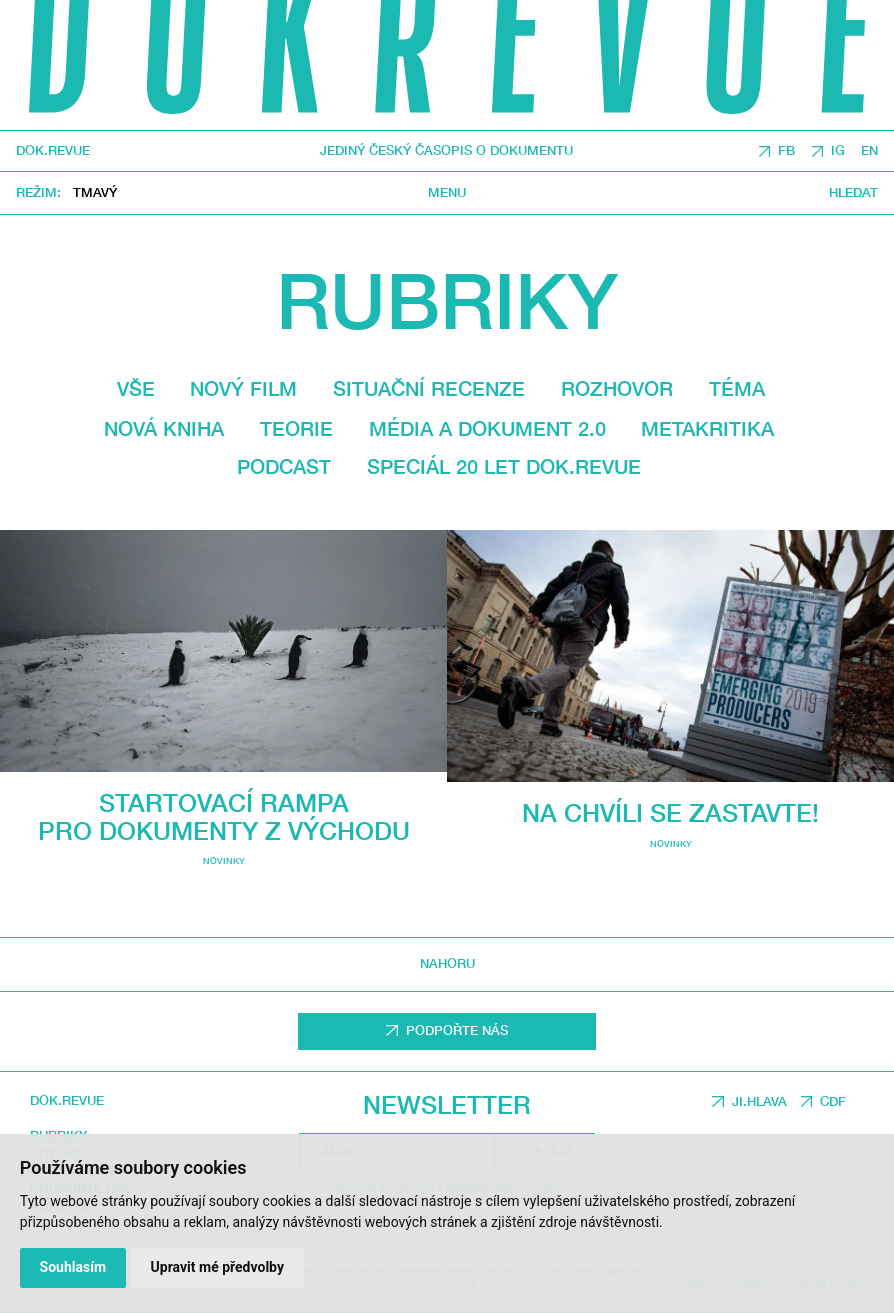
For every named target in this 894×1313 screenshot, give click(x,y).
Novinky (224, 860)
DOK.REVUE (53, 151)
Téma (737, 388)
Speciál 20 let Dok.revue (504, 466)
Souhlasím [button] (73, 1267)
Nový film (243, 388)
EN (869, 151)
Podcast (284, 466)
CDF (833, 1101)
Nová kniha (164, 428)
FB (786, 151)
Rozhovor (617, 388)
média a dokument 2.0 (487, 428)
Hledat (853, 193)
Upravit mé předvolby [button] (217, 1267)
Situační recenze (429, 388)
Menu (447, 193)
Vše (136, 388)
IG (838, 151)
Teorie (296, 428)
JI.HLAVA (759, 1101)
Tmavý (95, 193)
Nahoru (447, 963)
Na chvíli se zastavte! (670, 812)
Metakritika (707, 428)
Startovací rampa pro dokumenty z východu (224, 816)
